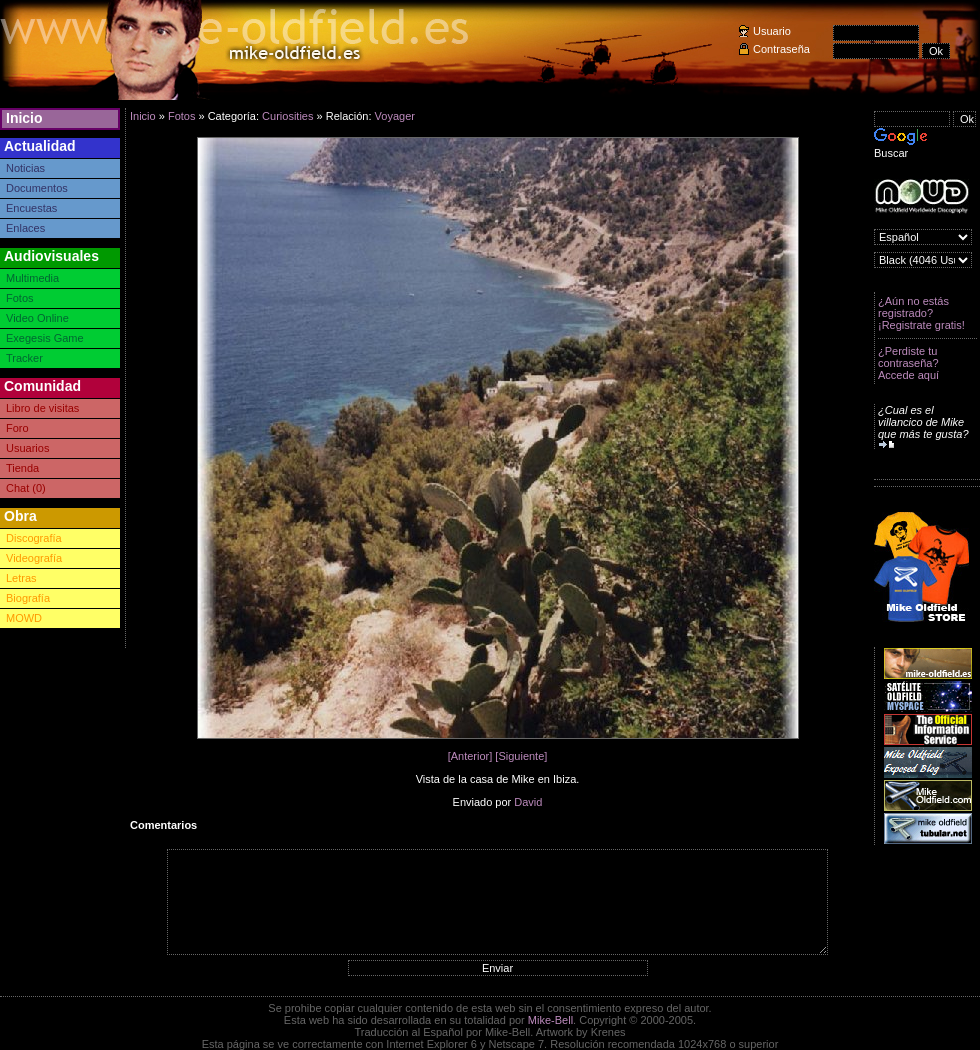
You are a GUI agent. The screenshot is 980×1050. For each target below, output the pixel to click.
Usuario (772, 31)
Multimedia (32, 278)
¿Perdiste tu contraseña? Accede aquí (908, 363)
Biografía (28, 598)
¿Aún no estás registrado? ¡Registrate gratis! (921, 313)
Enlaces (25, 228)
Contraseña (781, 49)
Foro (17, 428)
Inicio (24, 118)
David (528, 802)
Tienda (22, 468)
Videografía (34, 558)
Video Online (37, 318)
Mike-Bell (550, 1020)
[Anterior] (470, 756)
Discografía (34, 538)
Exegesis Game (45, 338)
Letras (21, 578)
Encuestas (31, 208)
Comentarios (163, 825)
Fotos (20, 298)
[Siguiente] (521, 756)
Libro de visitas (42, 408)
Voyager (395, 116)
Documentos (37, 188)
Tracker (24, 358)
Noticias (25, 168)
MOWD (24, 618)
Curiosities (287, 116)
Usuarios (27, 448)
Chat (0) (26, 488)
